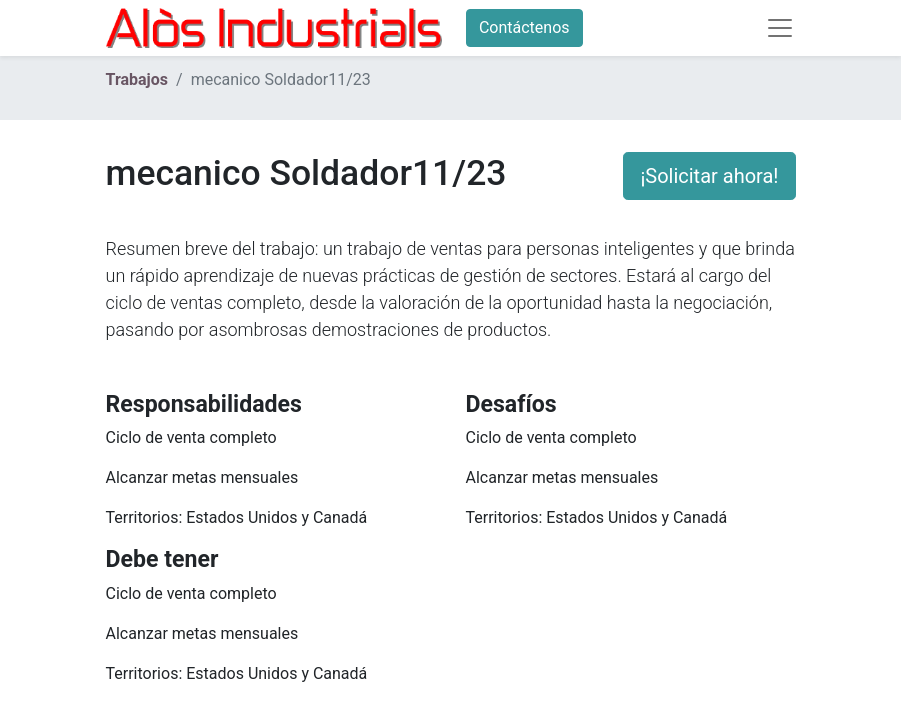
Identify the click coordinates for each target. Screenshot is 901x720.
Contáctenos (524, 27)
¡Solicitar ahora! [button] (709, 176)
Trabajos (137, 79)
